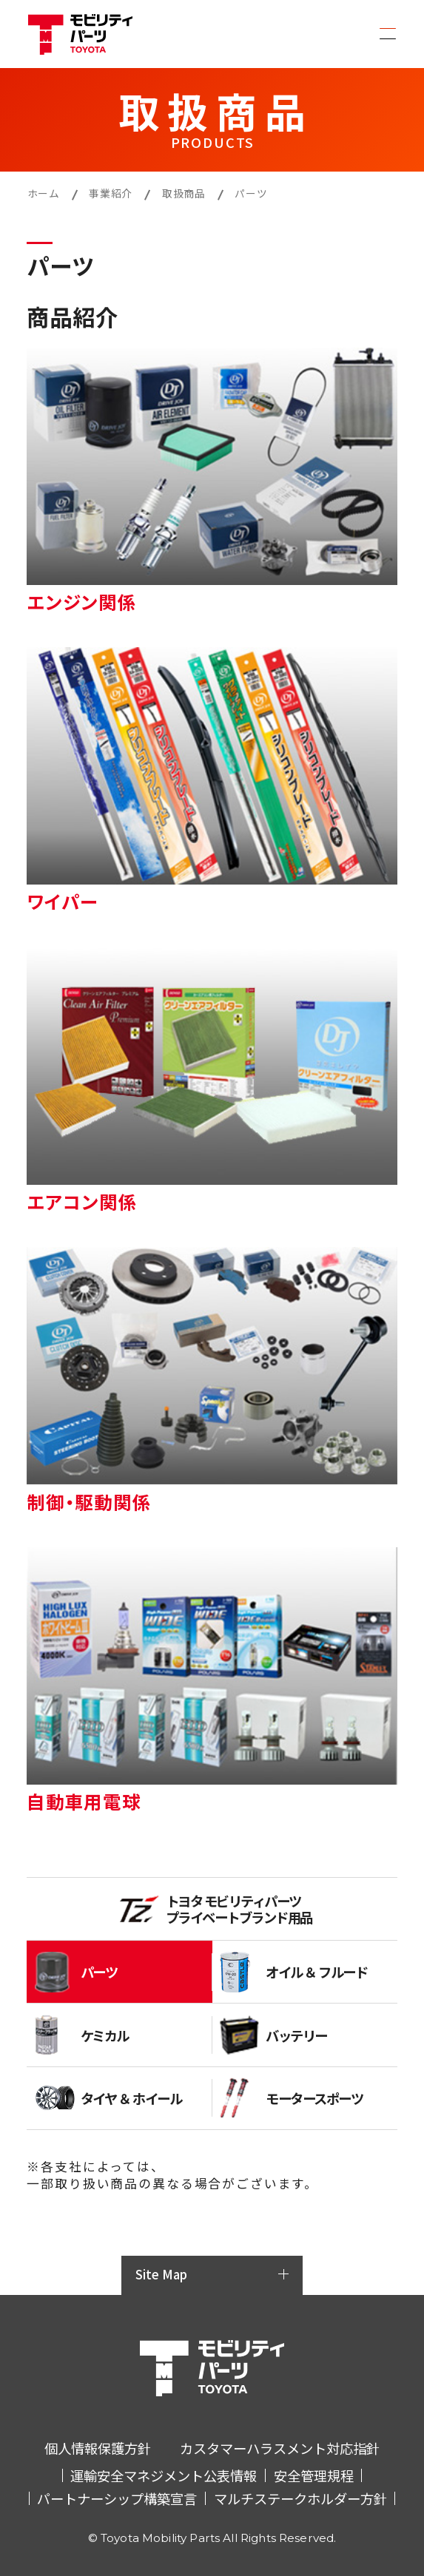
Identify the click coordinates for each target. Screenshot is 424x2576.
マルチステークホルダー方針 (300, 2498)
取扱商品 (184, 193)
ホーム (43, 193)
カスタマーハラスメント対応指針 (280, 2448)
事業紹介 (110, 193)
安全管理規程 (314, 2475)
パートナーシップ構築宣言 (117, 2498)
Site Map (161, 2274)
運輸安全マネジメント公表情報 (163, 2475)
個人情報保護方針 (97, 2448)
